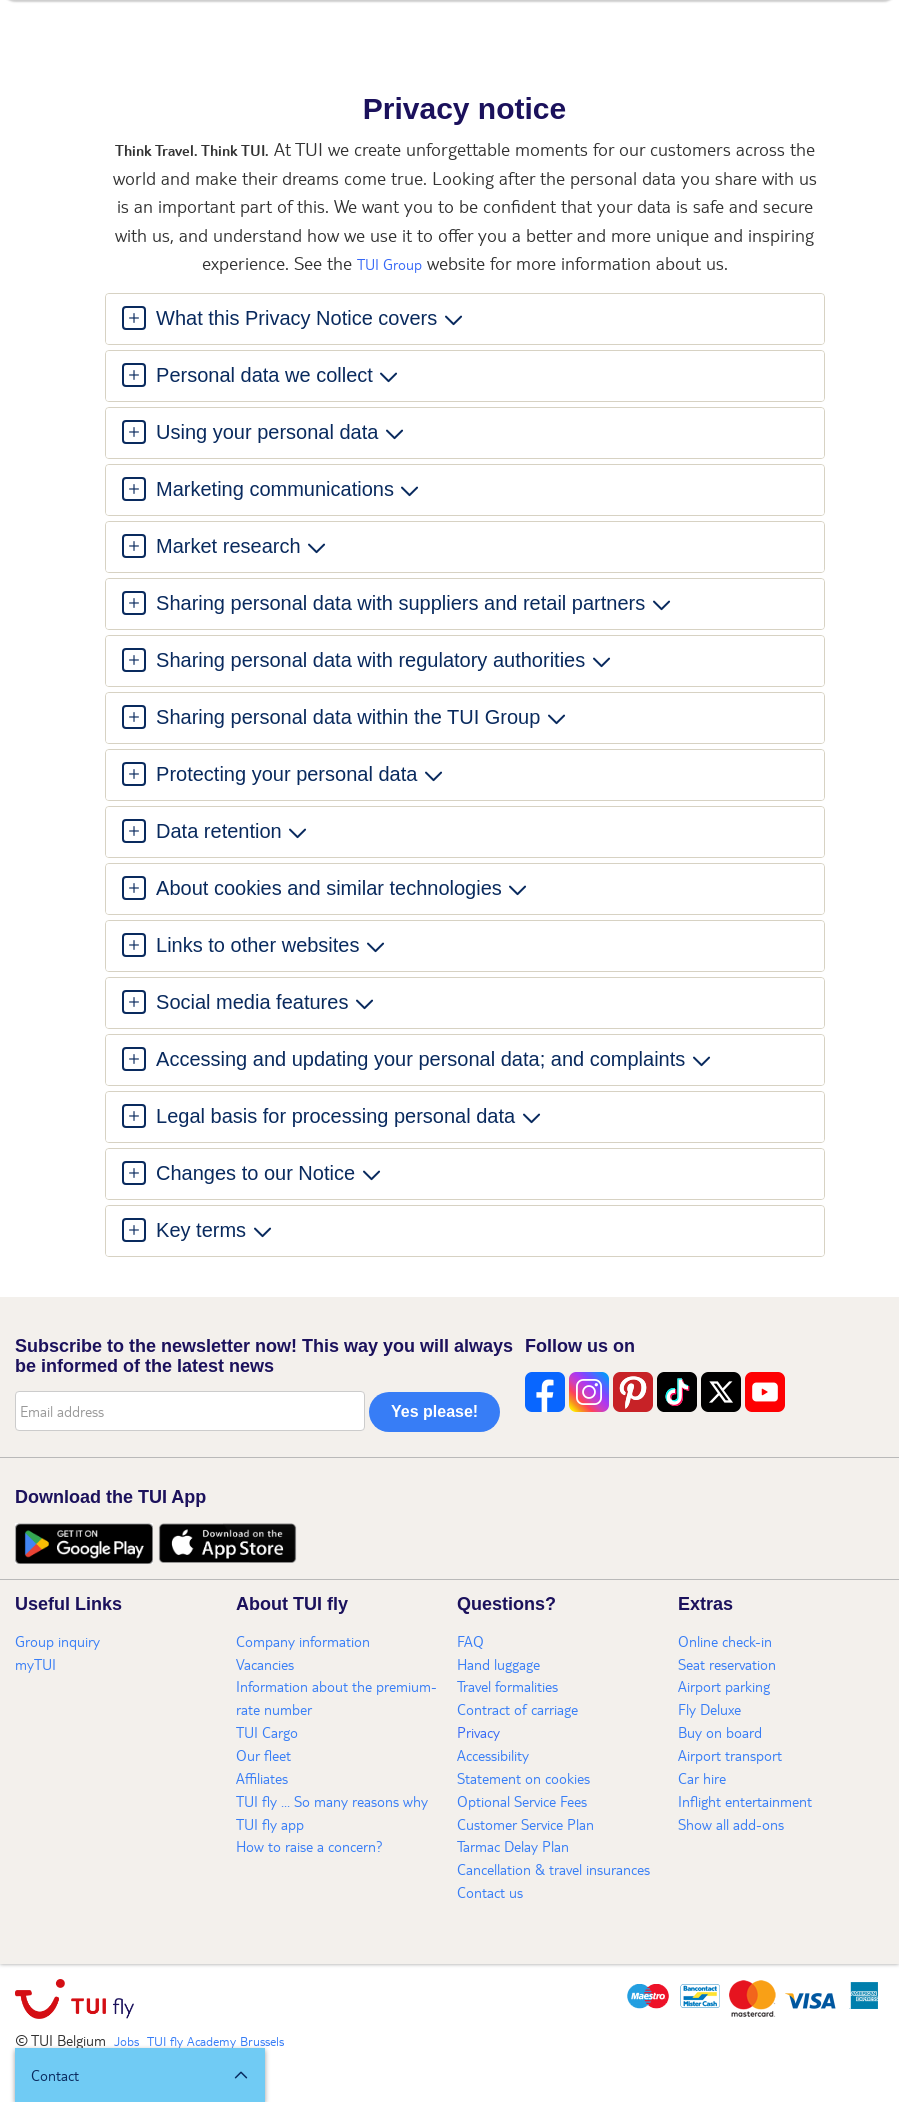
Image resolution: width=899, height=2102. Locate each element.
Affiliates (262, 1778)
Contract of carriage (517, 1709)
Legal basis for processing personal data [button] (336, 1116)
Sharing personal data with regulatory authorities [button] (371, 660)
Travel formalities (507, 1686)
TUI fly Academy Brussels (215, 2041)
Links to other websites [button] (258, 945)
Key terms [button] (201, 1230)
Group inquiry (57, 1641)
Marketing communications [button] (275, 489)
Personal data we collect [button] (265, 375)
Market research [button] (229, 546)
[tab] (465, 319)
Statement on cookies (523, 1778)
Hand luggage (498, 1664)
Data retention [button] (219, 831)
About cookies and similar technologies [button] (329, 888)
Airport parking (724, 1686)
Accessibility (493, 1755)
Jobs (126, 2041)
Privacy (478, 1732)
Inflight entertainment (745, 1801)
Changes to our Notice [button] (256, 1173)
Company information (303, 1641)
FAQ (470, 1641)
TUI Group (389, 264)
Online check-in (725, 1641)
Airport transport (730, 1755)
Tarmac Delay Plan (513, 1846)
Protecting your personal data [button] (287, 774)
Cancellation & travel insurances (553, 1869)
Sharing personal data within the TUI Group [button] (348, 717)
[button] (140, 2075)
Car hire (702, 1778)
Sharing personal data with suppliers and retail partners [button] (401, 603)
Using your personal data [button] (267, 432)
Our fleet (263, 1755)
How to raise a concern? (309, 1846)
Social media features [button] (252, 1002)
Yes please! (434, 1411)
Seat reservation (727, 1664)
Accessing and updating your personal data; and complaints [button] (421, 1059)
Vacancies (265, 1664)
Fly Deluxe (709, 1709)
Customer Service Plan (525, 1824)
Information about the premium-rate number (336, 1697)
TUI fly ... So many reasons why (332, 1801)
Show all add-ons (731, 1824)
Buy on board (720, 1732)
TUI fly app (270, 1824)
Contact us (490, 1892)
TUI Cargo (267, 1732)
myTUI (35, 1664)
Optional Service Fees (522, 1801)
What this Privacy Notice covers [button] (297, 318)
